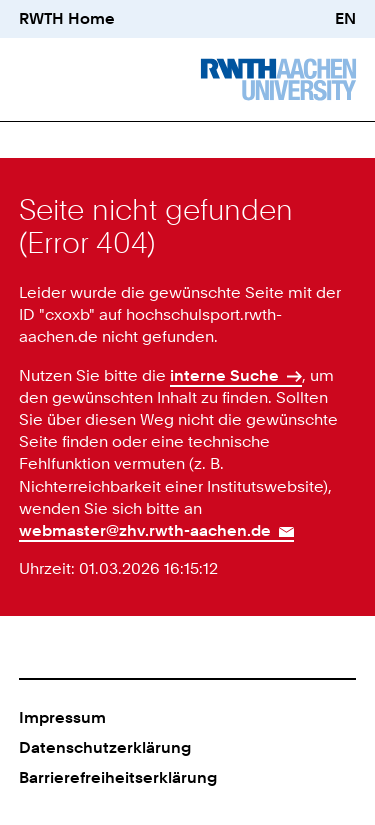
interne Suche (224, 375)
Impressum (62, 717)
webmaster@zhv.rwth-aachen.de (145, 530)
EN (345, 18)
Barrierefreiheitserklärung (118, 777)
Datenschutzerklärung (105, 747)
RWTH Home (67, 18)
